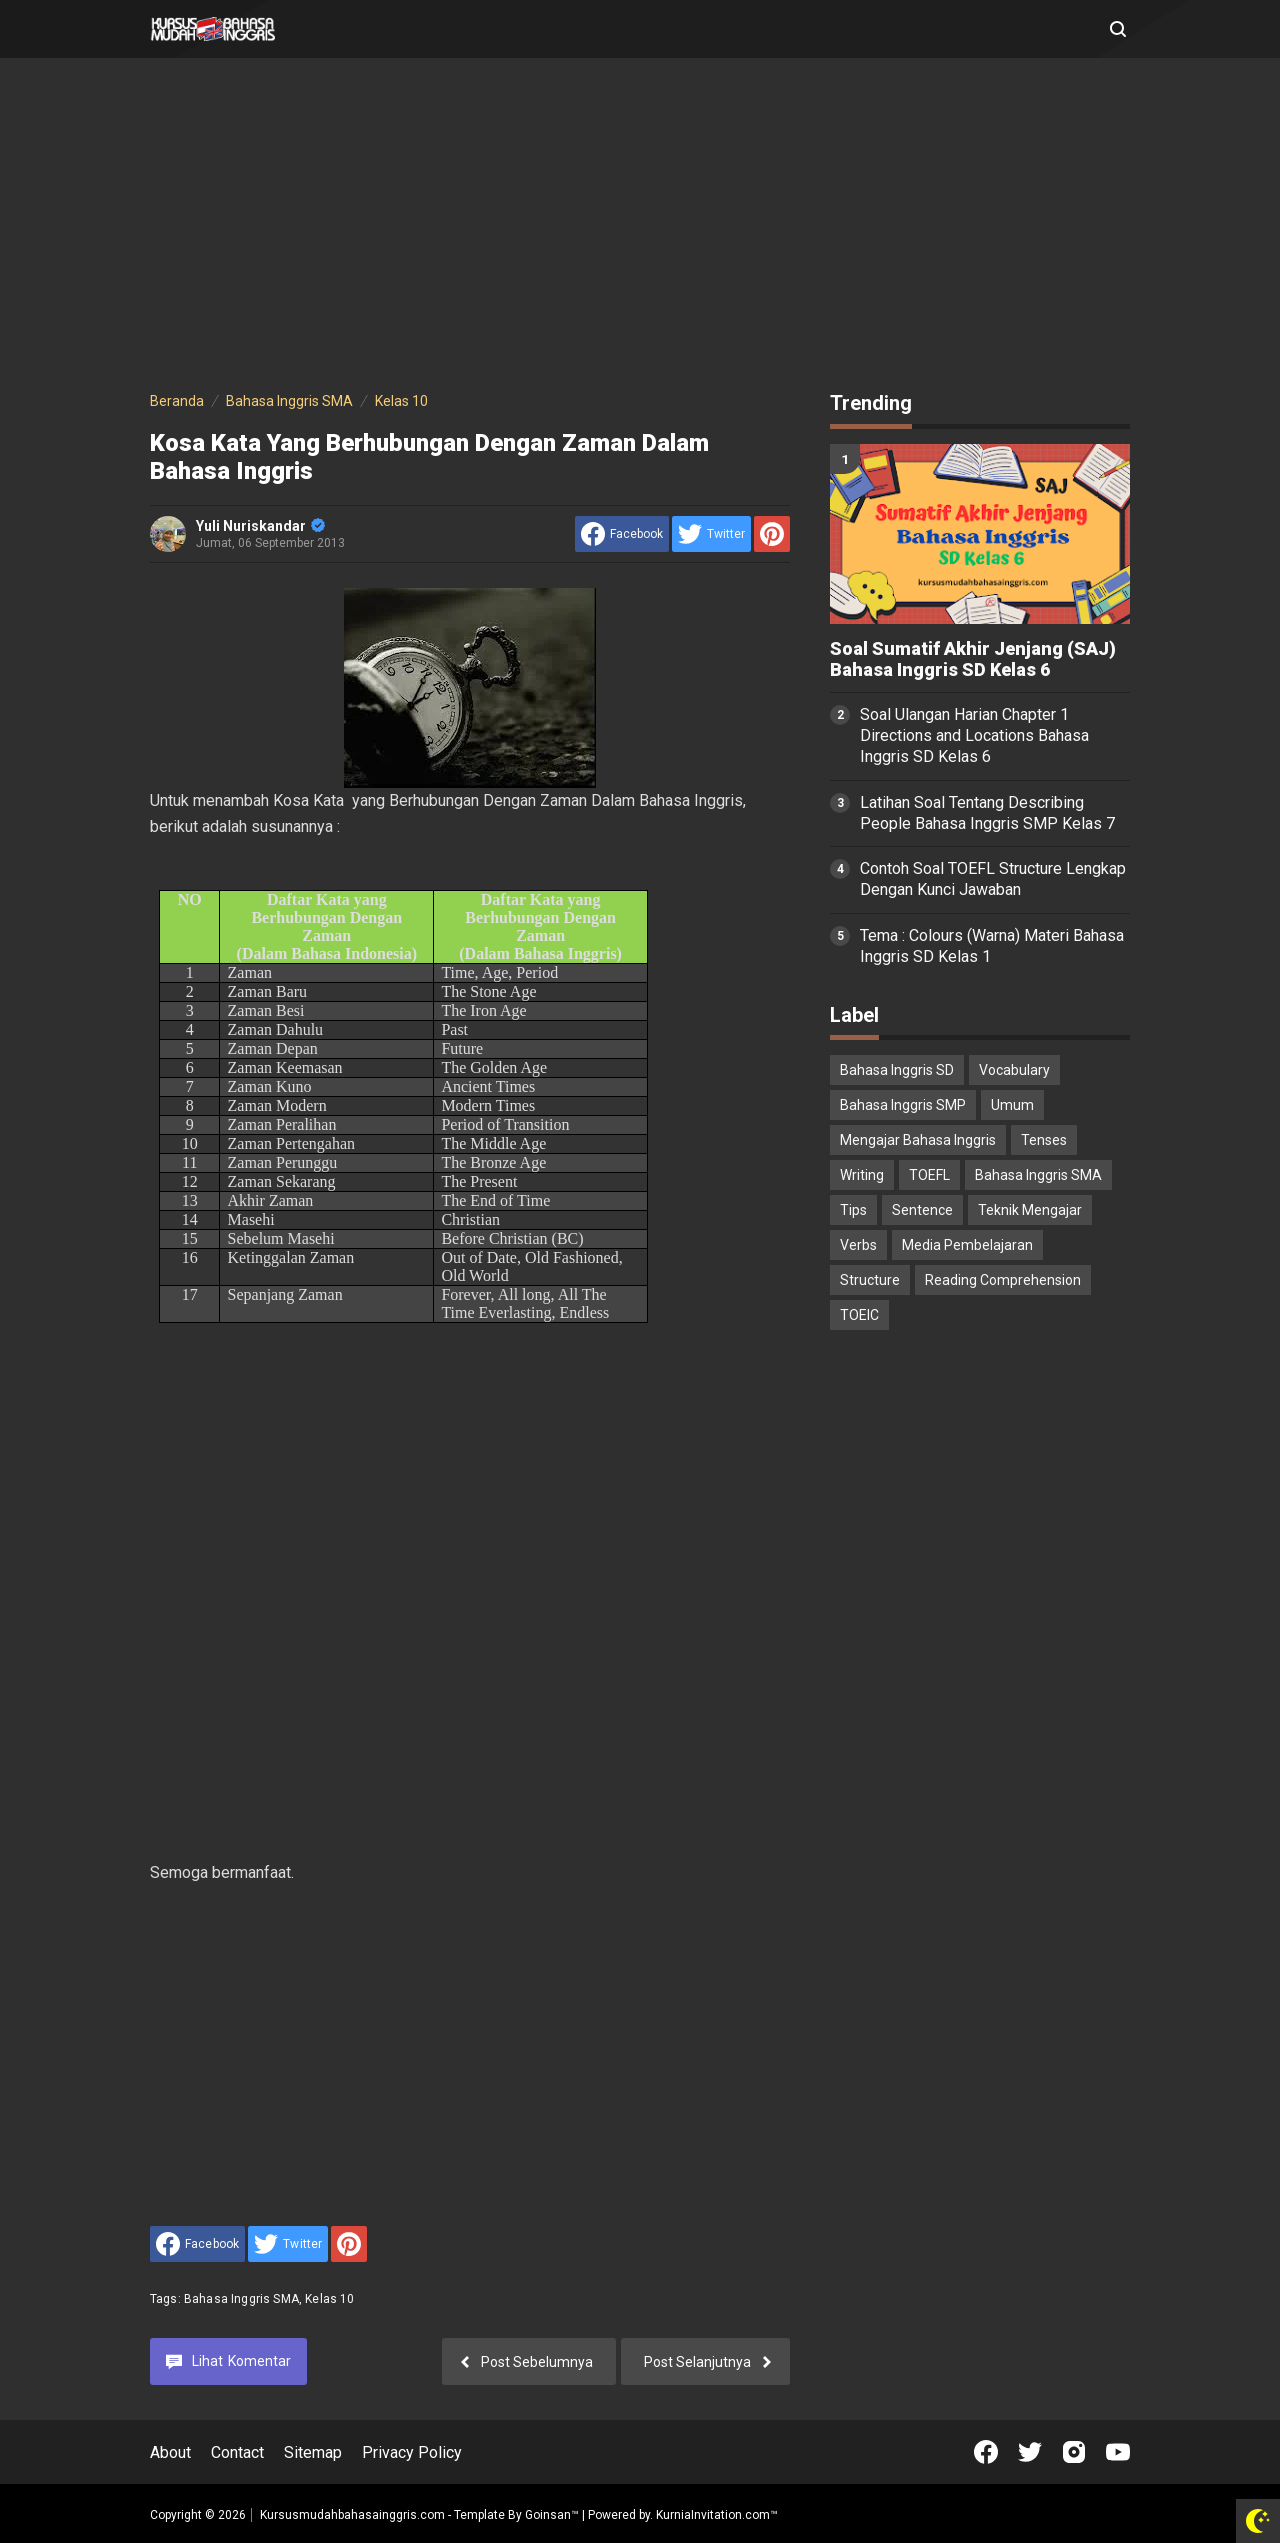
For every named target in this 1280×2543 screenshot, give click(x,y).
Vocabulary (1014, 1070)
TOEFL (929, 1175)
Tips (853, 1210)
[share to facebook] (622, 534)
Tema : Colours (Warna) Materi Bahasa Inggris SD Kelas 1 (992, 946)
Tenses (1044, 1140)
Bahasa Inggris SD (897, 1070)
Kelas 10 (329, 2299)
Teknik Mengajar (1030, 1210)
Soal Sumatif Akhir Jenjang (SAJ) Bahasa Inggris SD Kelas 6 (973, 659)
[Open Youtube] (1118, 2452)
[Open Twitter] (1030, 2452)
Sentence (922, 1210)
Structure (870, 1280)
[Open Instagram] (1074, 2452)
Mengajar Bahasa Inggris (918, 1140)
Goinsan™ (552, 2515)
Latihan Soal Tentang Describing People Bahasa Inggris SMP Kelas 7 (987, 813)
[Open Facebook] (986, 2452)
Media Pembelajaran (967, 1245)
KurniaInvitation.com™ (715, 2515)
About (170, 2452)
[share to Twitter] (711, 534)
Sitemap (313, 2452)
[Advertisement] (640, 228)
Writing (862, 1175)
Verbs (858, 1245)
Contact (237, 2452)
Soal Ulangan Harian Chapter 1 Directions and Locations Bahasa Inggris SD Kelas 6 (974, 735)
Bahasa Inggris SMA (241, 2299)
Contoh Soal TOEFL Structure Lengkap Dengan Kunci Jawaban (993, 879)
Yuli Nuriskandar (260, 526)
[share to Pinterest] (772, 534)
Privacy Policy (412, 2452)
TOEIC (859, 1315)
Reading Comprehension (1003, 1280)
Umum (1012, 1105)
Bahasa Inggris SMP (903, 1105)
